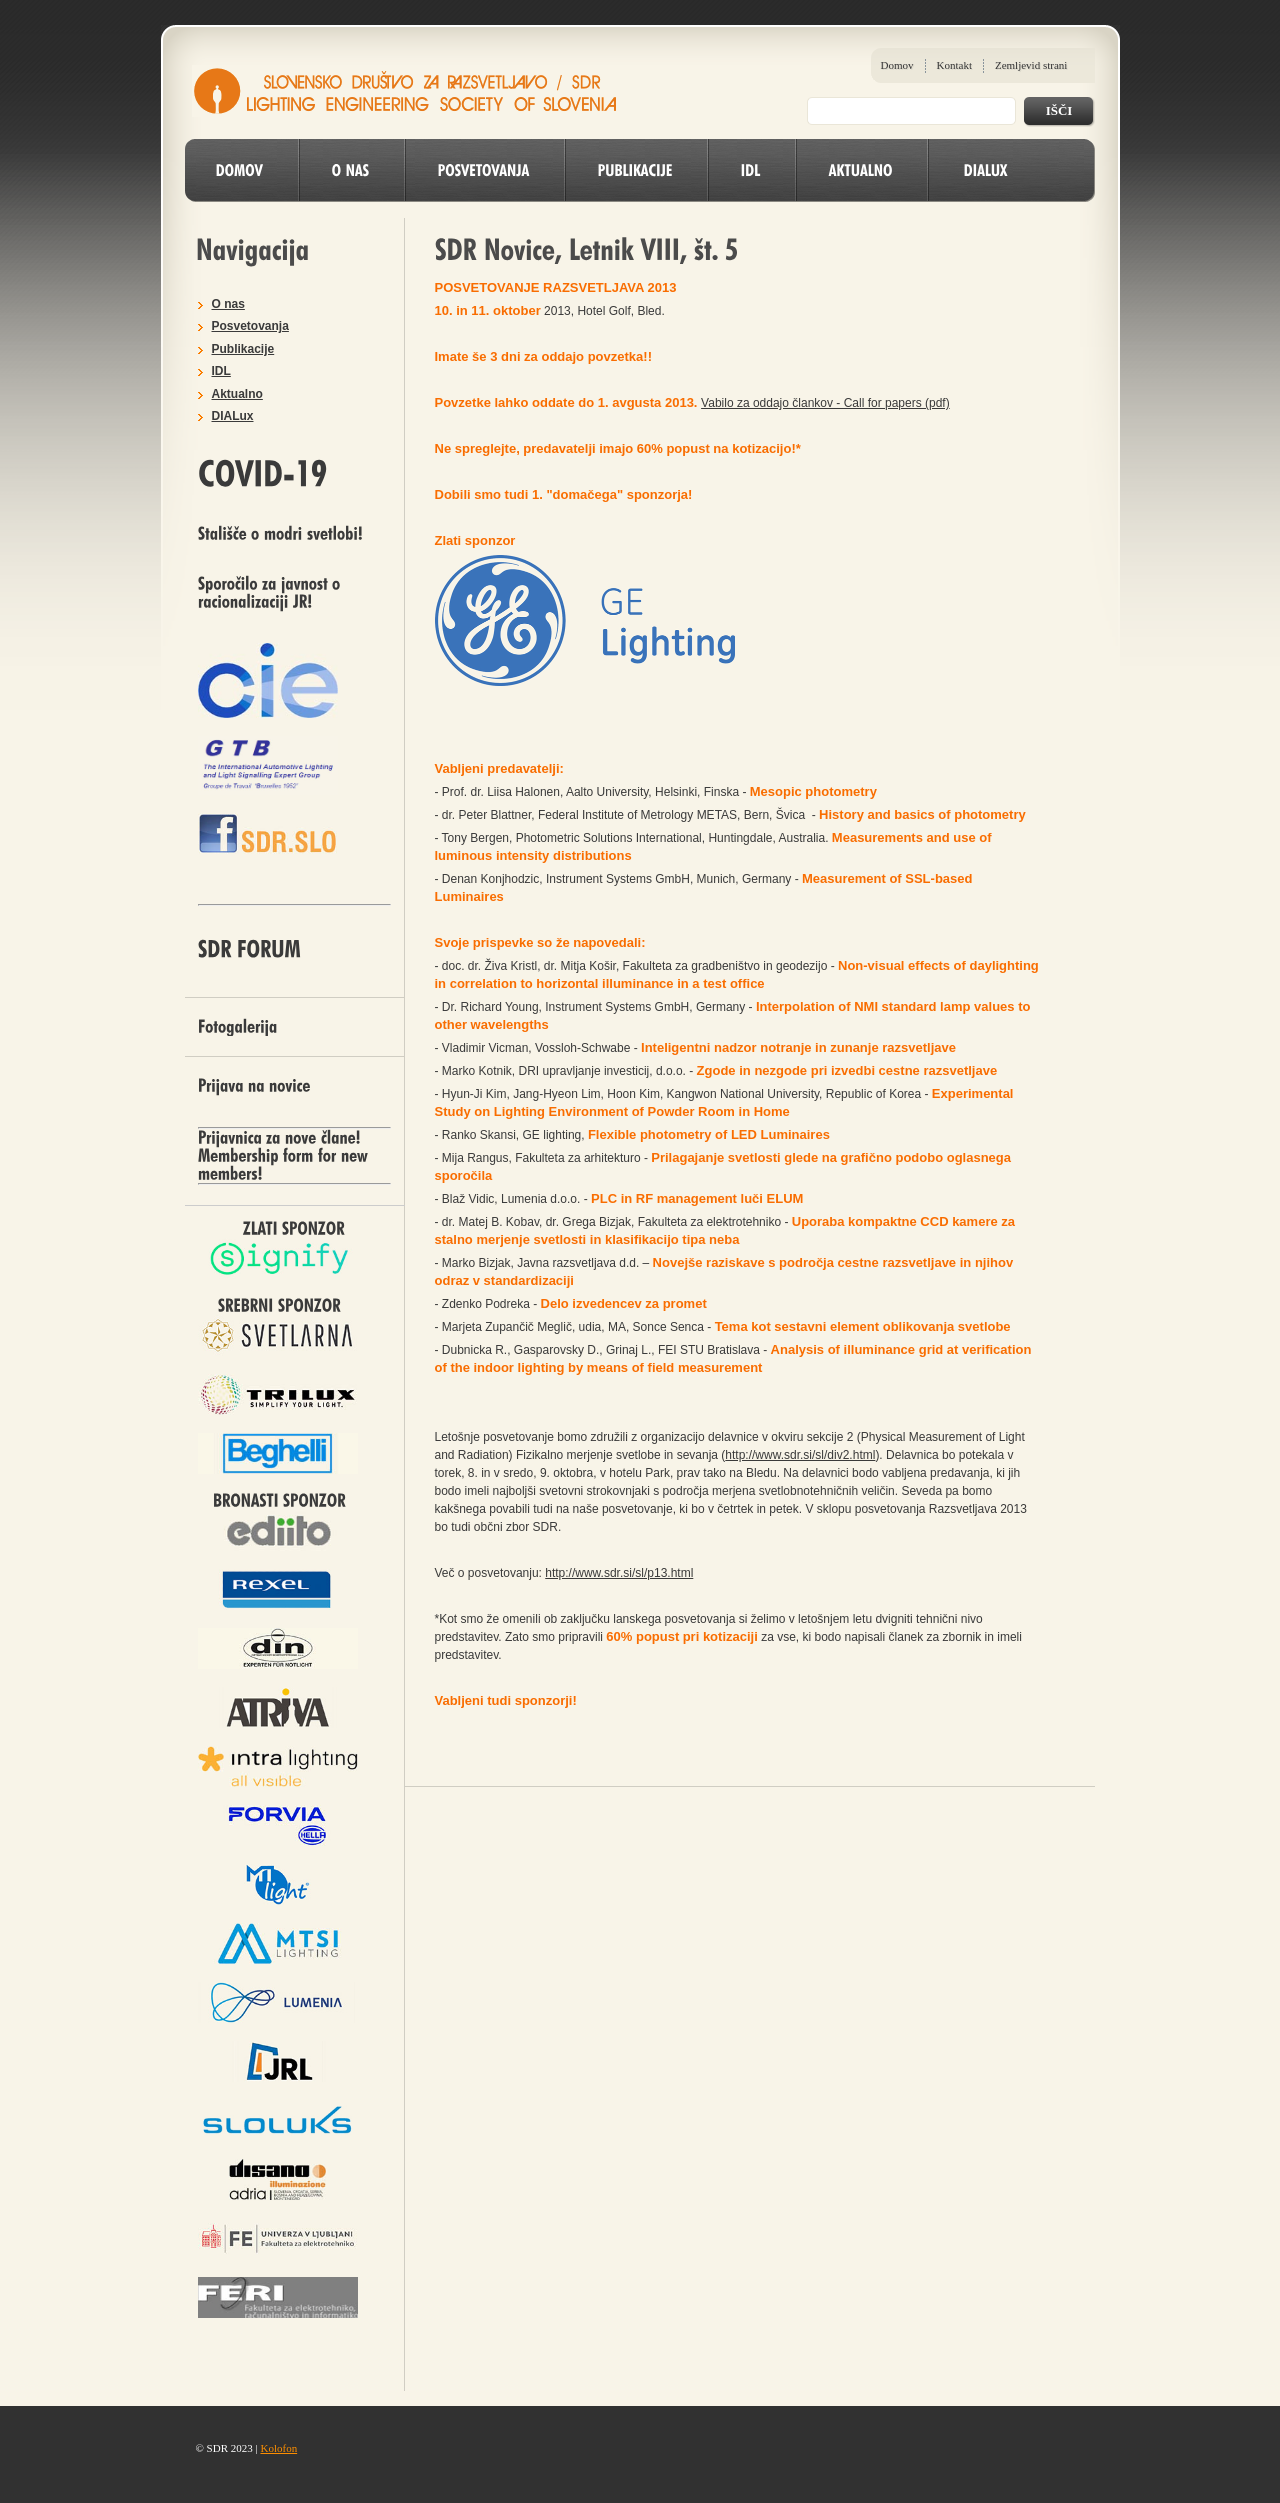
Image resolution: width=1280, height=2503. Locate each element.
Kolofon (278, 2448)
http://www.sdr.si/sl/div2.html (800, 1455)
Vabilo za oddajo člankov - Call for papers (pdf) (825, 403)
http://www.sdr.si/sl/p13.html (619, 1573)
